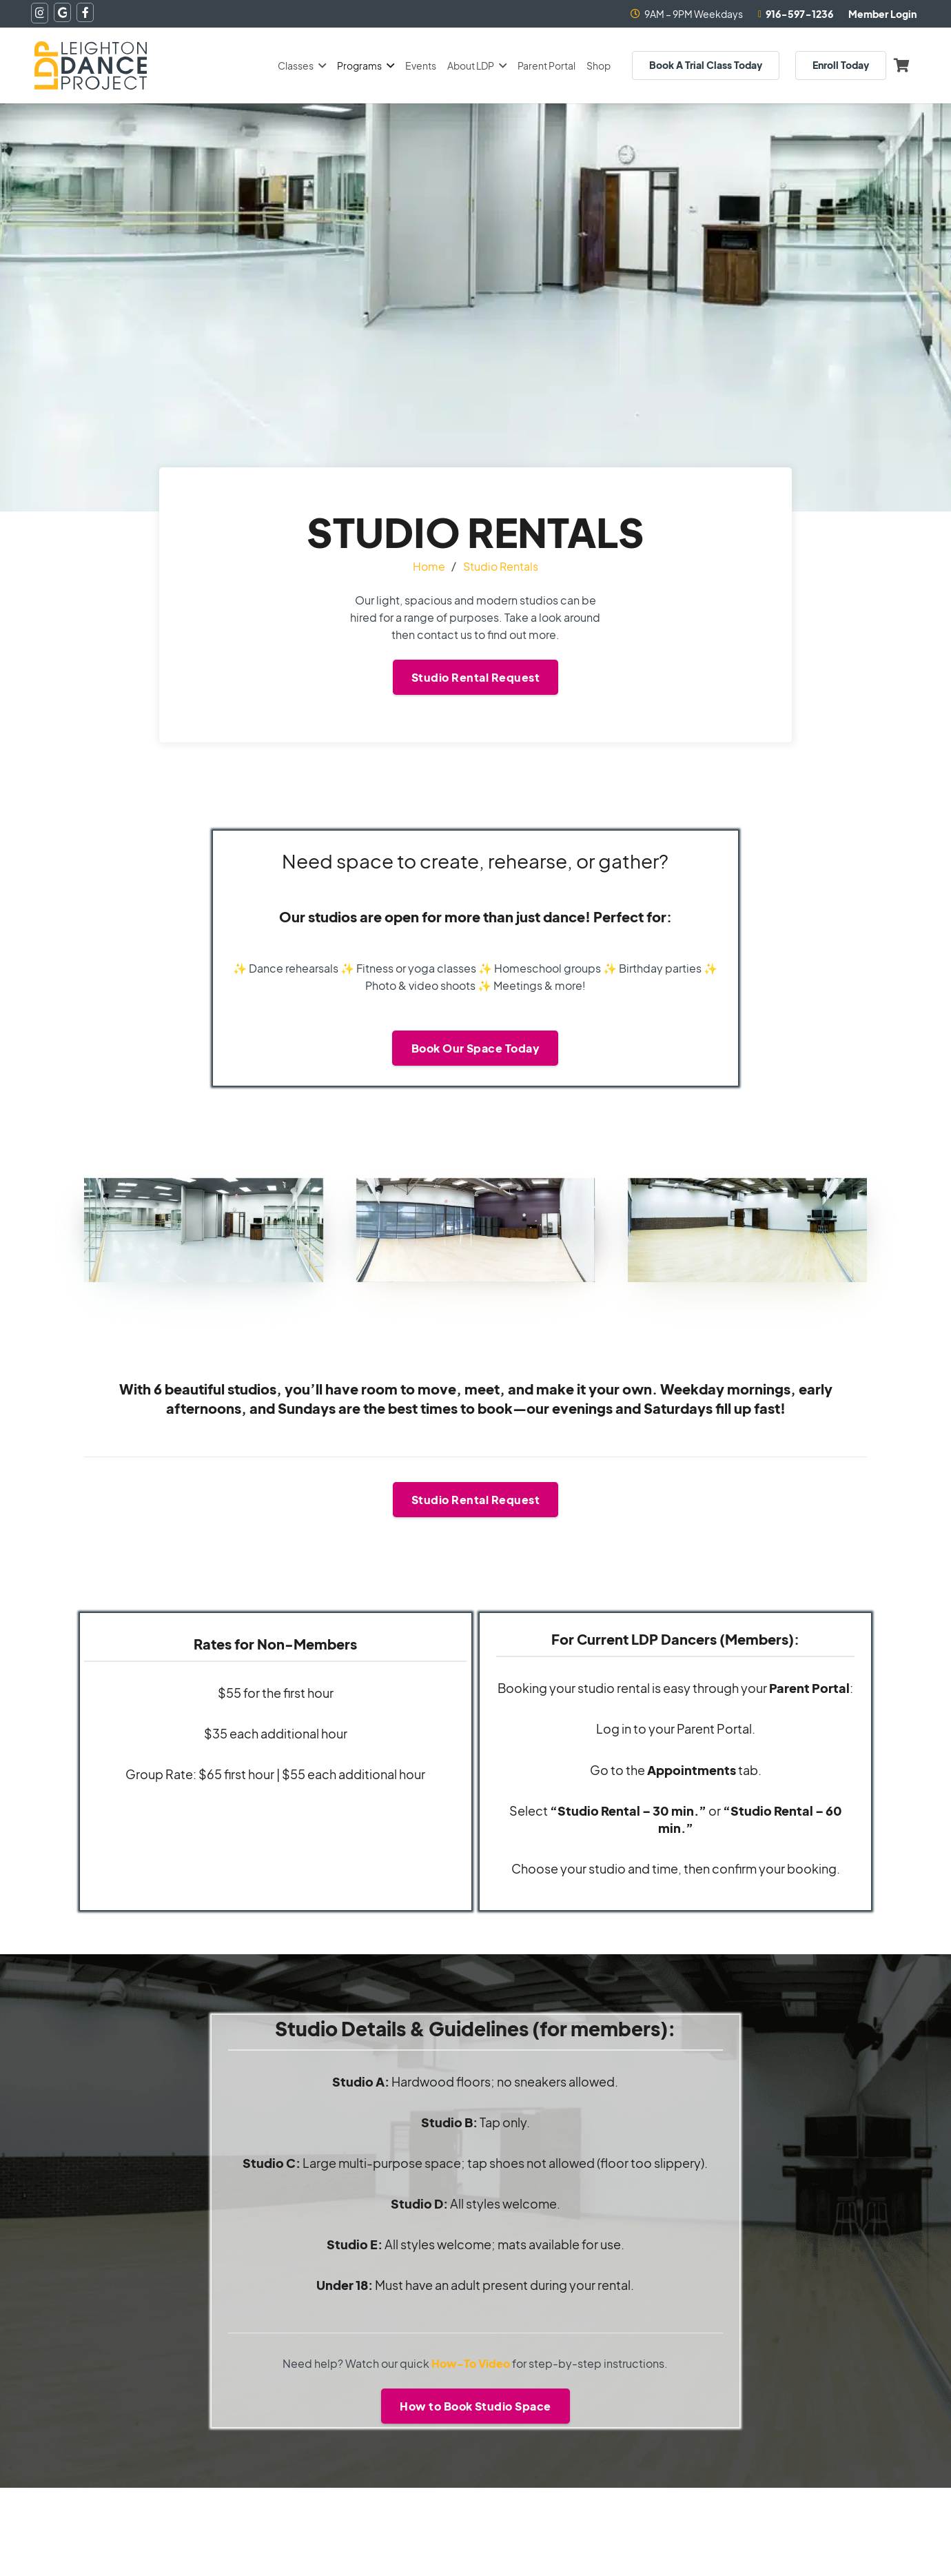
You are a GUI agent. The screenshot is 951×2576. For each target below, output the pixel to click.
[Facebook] (85, 12)
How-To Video (470, 2363)
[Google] (62, 12)
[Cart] (901, 65)
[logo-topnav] (90, 65)
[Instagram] (39, 13)
